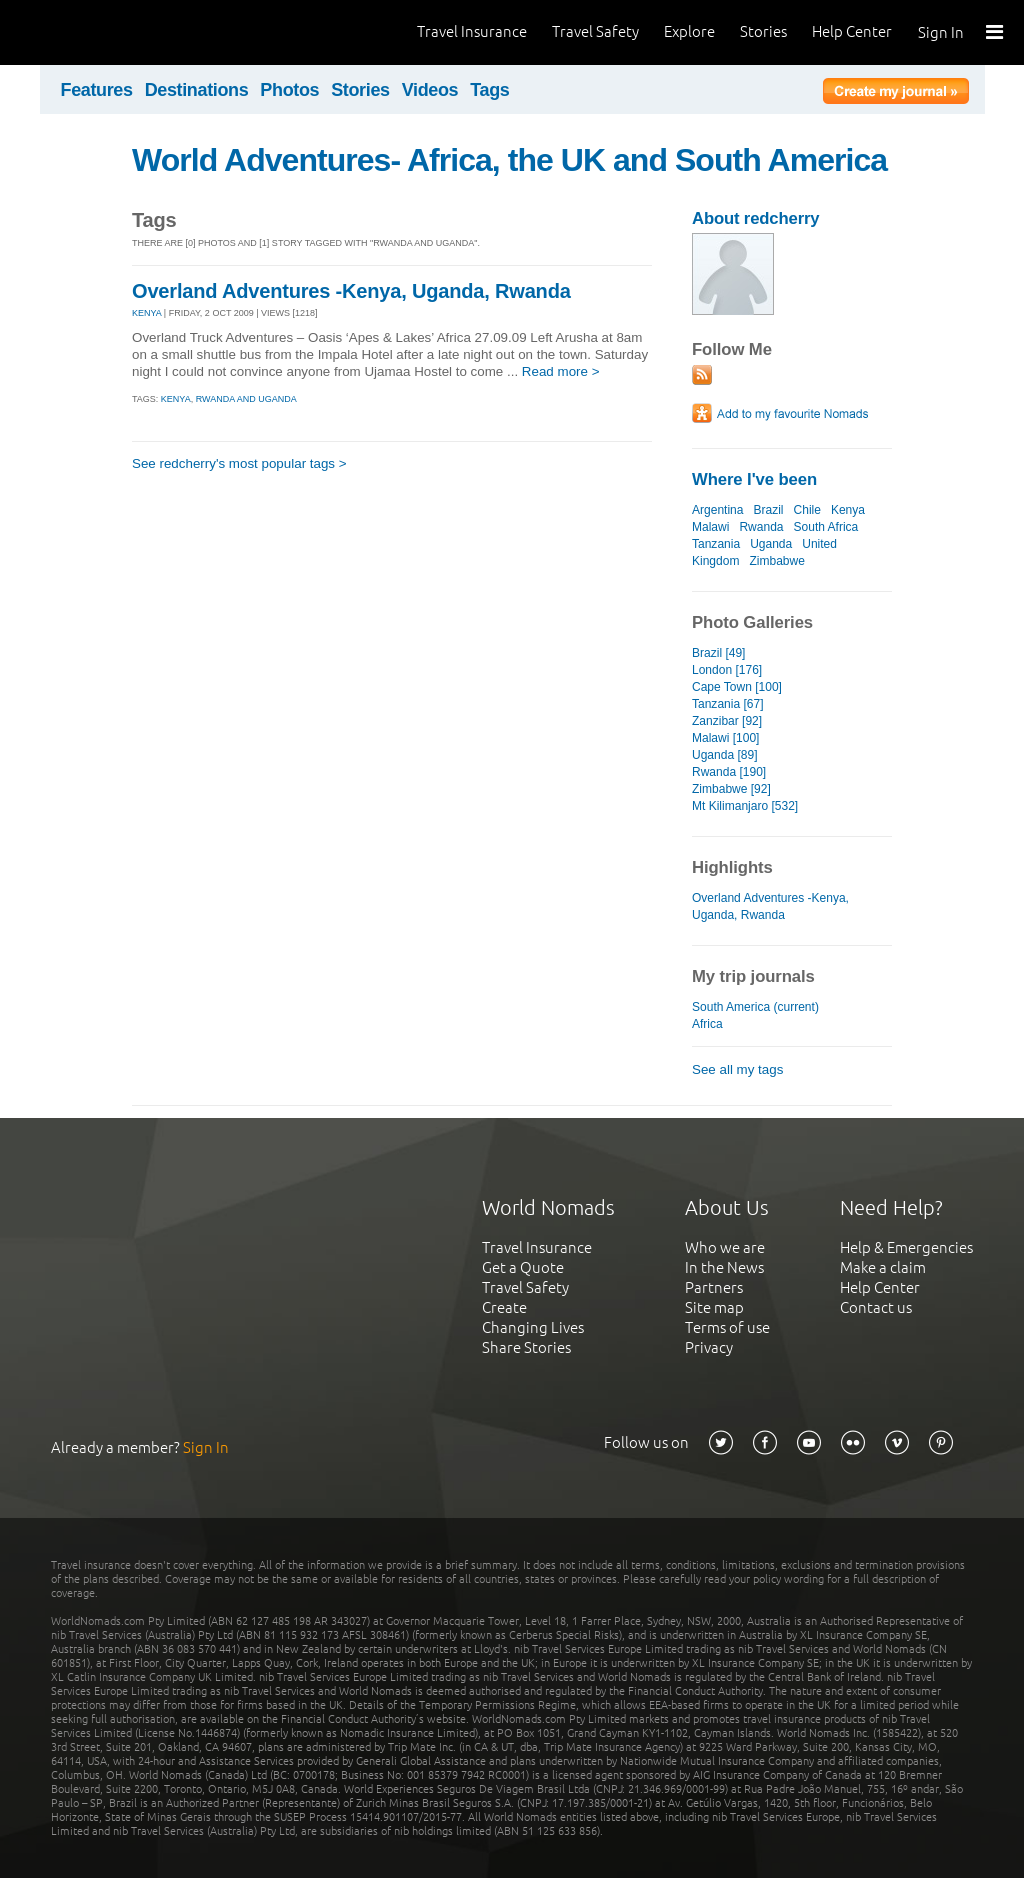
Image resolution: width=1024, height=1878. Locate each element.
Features (97, 90)
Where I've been (754, 479)
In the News (724, 1267)
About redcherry (755, 218)
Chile (807, 510)
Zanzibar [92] (727, 721)
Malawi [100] (725, 738)
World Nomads (105, 32)
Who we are (725, 1247)
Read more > (561, 371)
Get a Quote (523, 1267)
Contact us (876, 1307)
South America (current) (755, 1007)
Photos (289, 90)
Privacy (709, 1347)
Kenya (848, 510)
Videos (430, 90)
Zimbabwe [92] (731, 789)
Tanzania (716, 544)
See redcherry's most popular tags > (239, 463)
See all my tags (737, 1069)
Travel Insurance (472, 31)
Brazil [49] (718, 653)
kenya (176, 399)
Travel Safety (595, 31)
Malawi (710, 527)
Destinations (197, 90)
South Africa (826, 527)
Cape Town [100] (737, 687)
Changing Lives (533, 1327)
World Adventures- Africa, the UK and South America (509, 160)
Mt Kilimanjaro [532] (745, 806)
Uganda (771, 544)
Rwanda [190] (729, 772)
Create (504, 1307)
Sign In (941, 32)
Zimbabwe (776, 561)
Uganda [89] (724, 755)
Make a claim (883, 1267)
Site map (714, 1307)
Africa (707, 1024)
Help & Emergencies (906, 1247)
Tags (489, 90)
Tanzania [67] (727, 704)
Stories (763, 31)
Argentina (717, 510)
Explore (689, 31)
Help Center (852, 31)
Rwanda (761, 527)
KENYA (146, 313)
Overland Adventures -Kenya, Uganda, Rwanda (351, 291)
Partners (714, 1287)
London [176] (727, 670)
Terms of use (727, 1327)
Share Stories (526, 1347)
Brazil (768, 510)
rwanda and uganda (246, 399)
